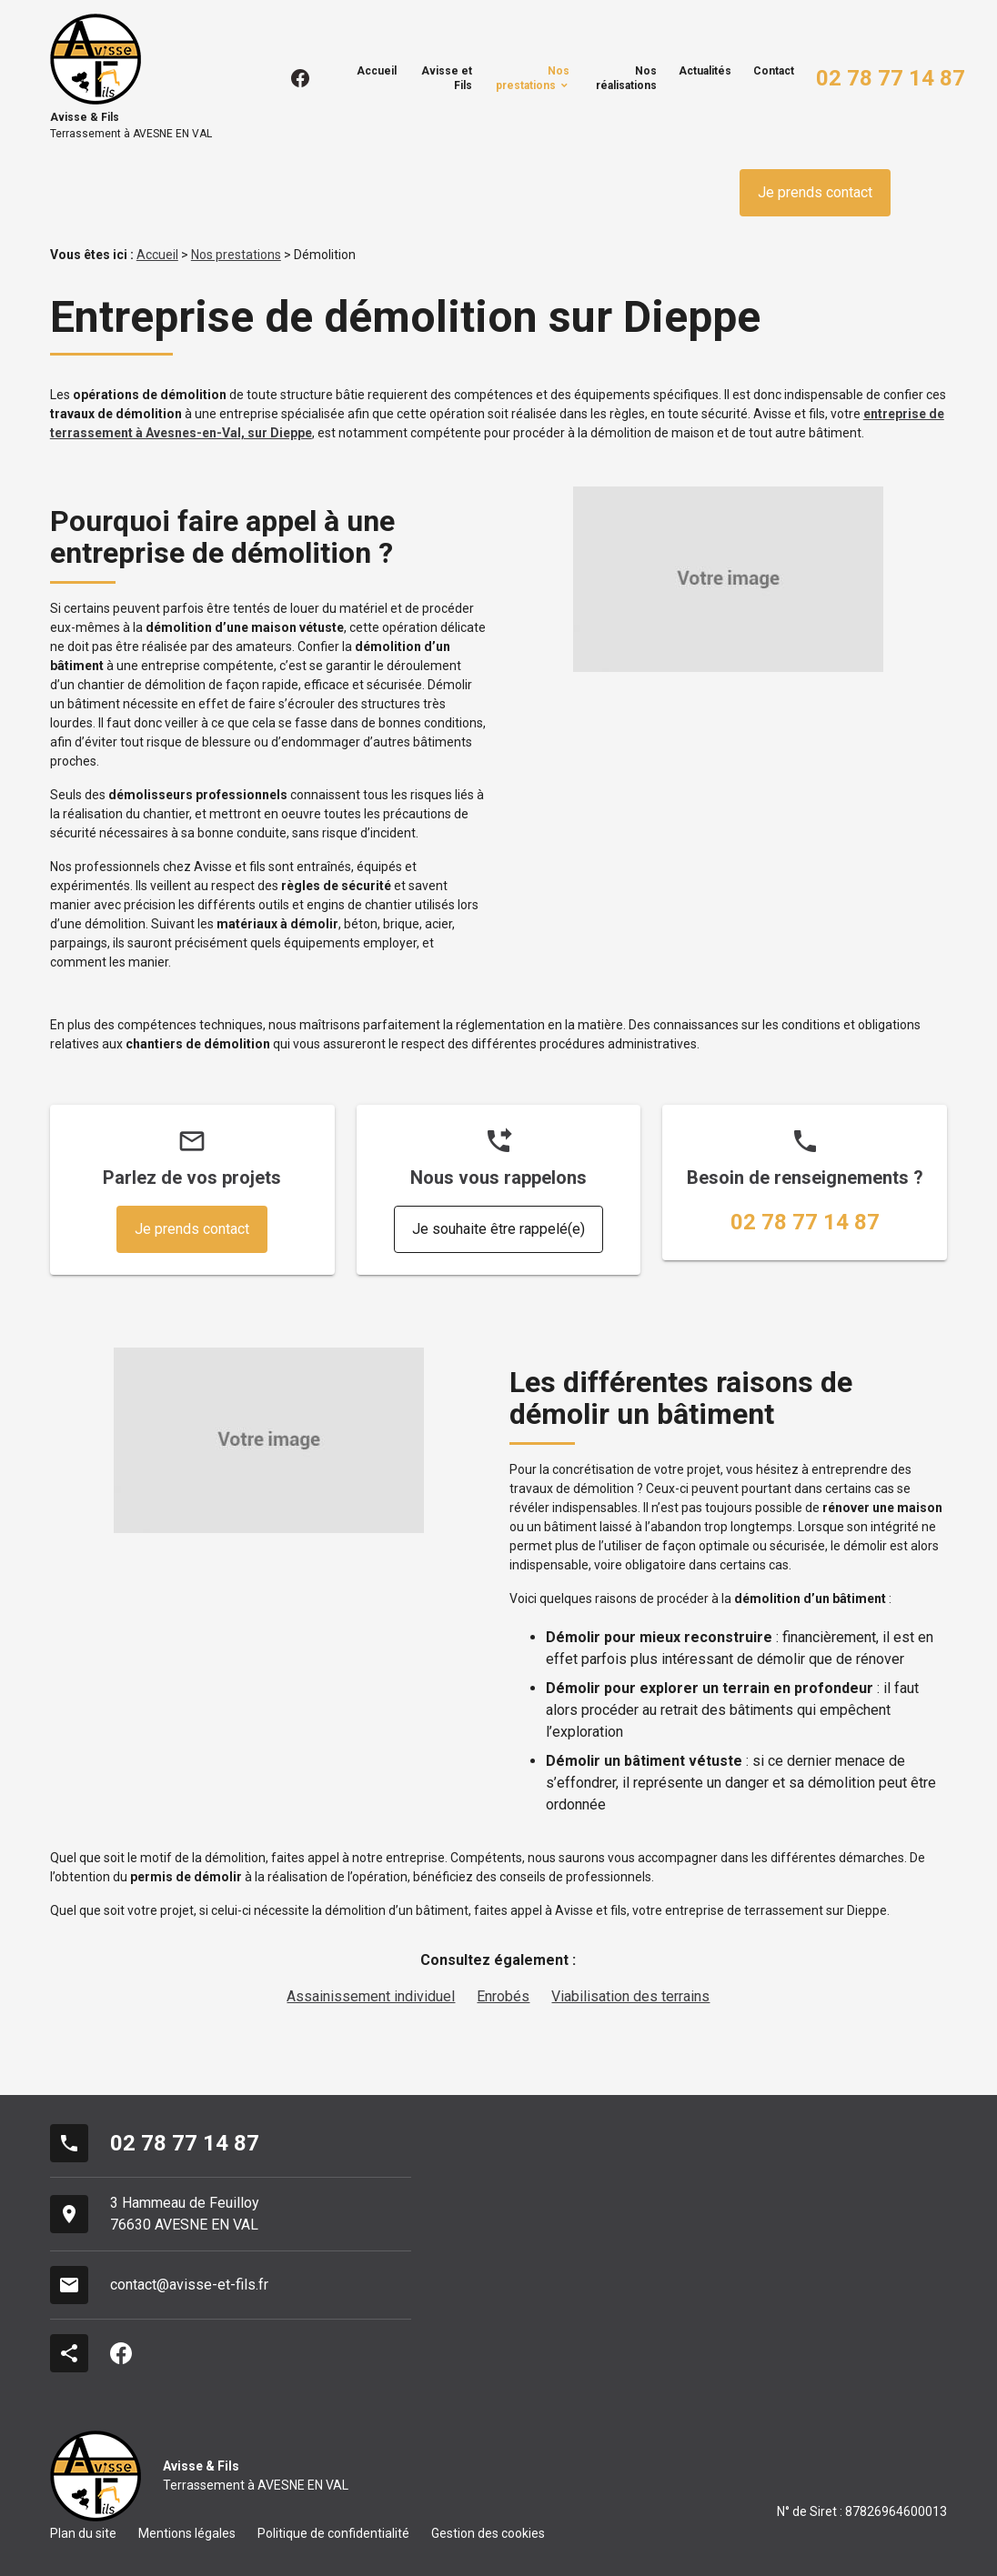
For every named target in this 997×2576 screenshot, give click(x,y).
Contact (773, 71)
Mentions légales (187, 2533)
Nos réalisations (626, 78)
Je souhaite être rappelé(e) (498, 1229)
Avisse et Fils (446, 78)
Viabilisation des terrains (630, 1996)
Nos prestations (532, 78)
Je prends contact (815, 192)
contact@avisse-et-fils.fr (189, 2284)
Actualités (705, 71)
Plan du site (83, 2533)
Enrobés (503, 1996)
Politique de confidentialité (333, 2533)
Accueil (377, 71)
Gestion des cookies (488, 2533)
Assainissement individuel (371, 1996)
